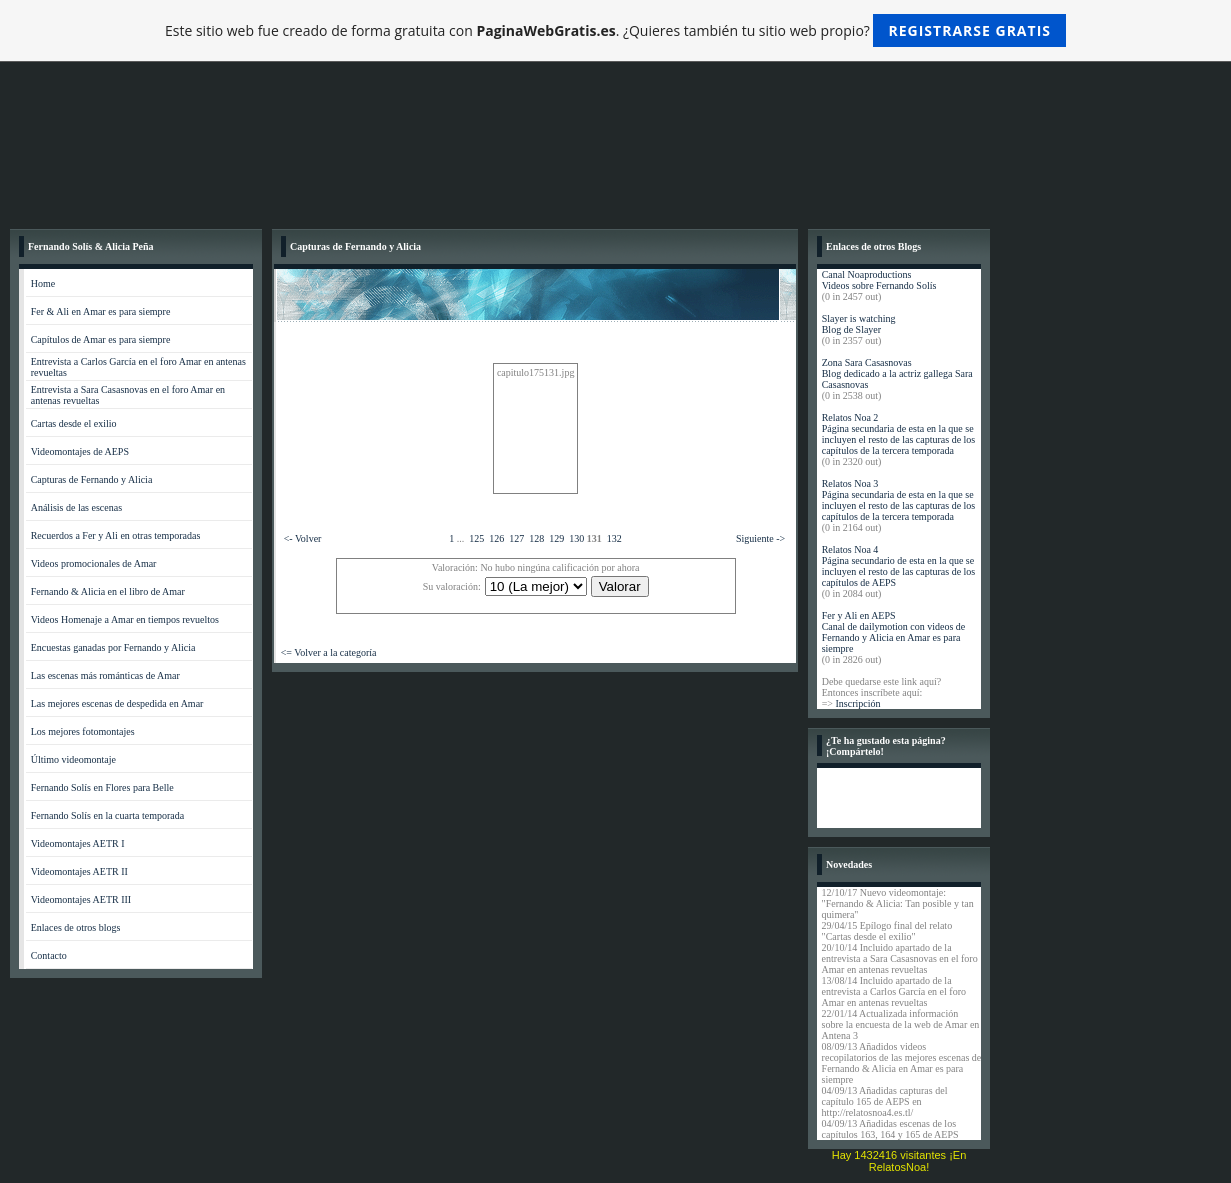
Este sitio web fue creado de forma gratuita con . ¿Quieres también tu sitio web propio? (615, 30)
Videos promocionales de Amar (94, 563)
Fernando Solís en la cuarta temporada (108, 815)
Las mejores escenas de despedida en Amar (117, 703)
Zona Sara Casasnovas (867, 362)
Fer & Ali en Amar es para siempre (101, 311)
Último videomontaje (73, 759)
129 (556, 538)
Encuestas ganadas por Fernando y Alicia (113, 647)
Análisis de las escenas (76, 507)
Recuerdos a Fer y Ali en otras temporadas (116, 535)
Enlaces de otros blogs (76, 927)
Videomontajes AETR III (81, 899)
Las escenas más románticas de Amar (105, 675)
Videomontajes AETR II (79, 871)
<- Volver (303, 538)
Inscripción (857, 703)
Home (43, 283)
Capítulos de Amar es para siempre (101, 339)
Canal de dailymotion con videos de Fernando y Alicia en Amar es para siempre (894, 637)
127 (516, 538)
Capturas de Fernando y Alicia (92, 479)
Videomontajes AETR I (78, 843)
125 (476, 538)
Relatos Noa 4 (850, 549)
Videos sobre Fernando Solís (879, 285)
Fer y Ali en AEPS (859, 615)
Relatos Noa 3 (850, 483)
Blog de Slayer (851, 329)
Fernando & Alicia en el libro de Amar (108, 591)
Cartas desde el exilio (74, 423)
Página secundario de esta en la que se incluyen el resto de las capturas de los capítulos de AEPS (899, 571)
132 (614, 538)
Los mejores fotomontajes (83, 731)
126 (496, 538)
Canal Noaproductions (867, 274)
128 (536, 538)
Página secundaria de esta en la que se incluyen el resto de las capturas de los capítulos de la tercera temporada (899, 439)
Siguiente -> (760, 538)
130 (576, 538)
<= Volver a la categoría (329, 652)
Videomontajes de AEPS (80, 451)
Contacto (49, 955)
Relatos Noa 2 (850, 417)
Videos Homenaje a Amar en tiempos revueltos (125, 619)
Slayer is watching (859, 318)
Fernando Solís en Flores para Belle (102, 787)
